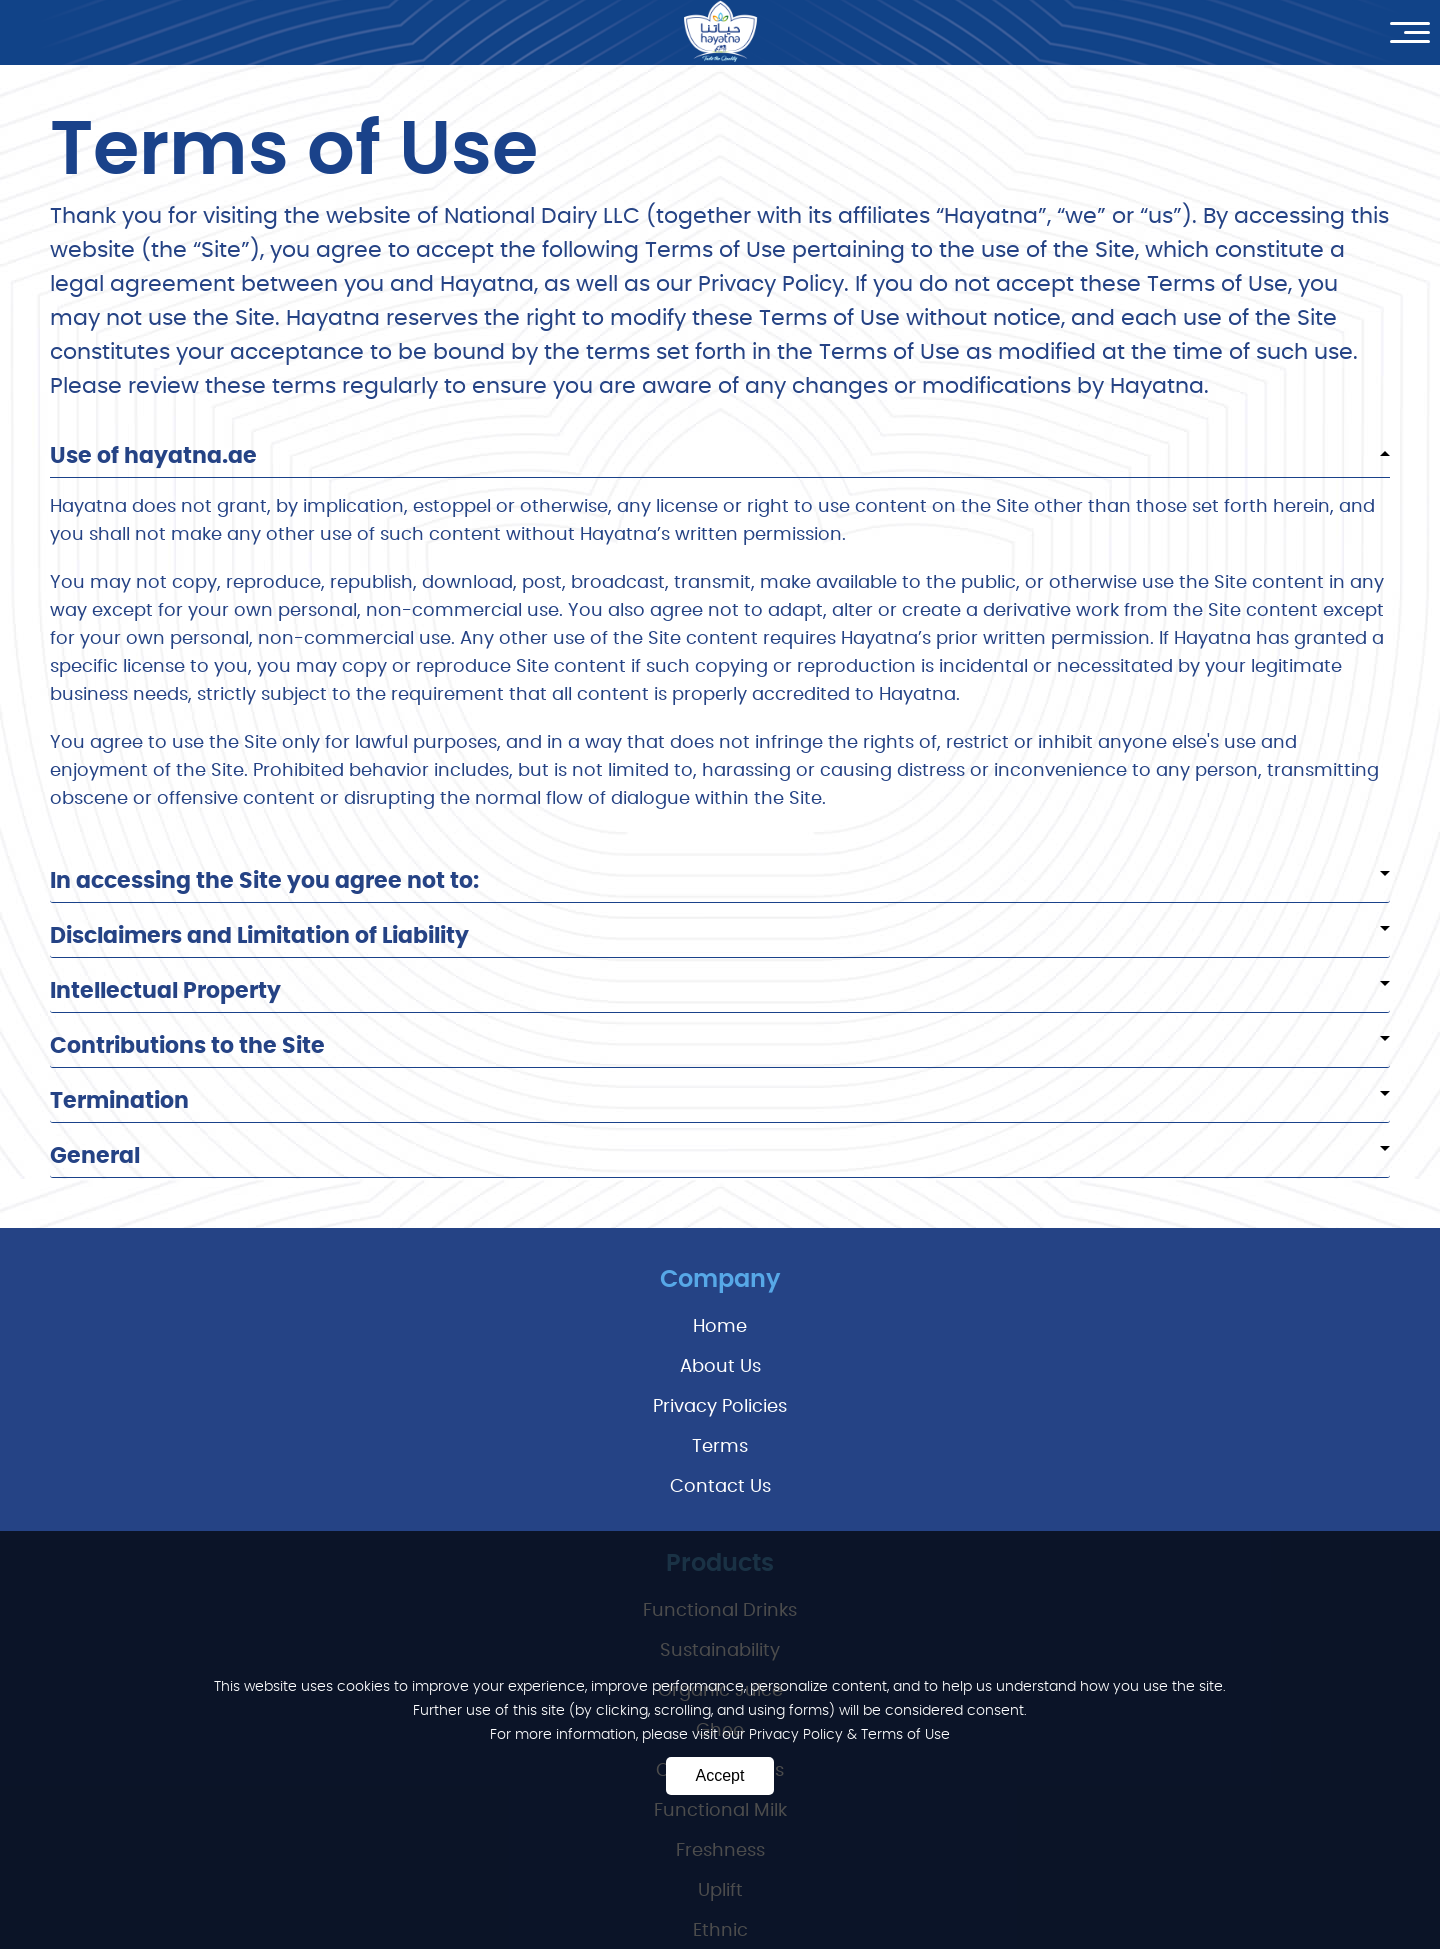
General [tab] (720, 1156)
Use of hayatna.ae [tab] (720, 456)
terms (720, 1447)
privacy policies (720, 1407)
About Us (720, 1367)
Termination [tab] (720, 1101)
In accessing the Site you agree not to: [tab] (720, 881)
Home (720, 1327)
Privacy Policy (798, 1735)
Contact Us (720, 1487)
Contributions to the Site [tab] (720, 1046)
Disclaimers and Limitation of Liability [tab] (720, 936)
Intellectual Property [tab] (720, 991)
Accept (720, 1775)
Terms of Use (905, 1735)
